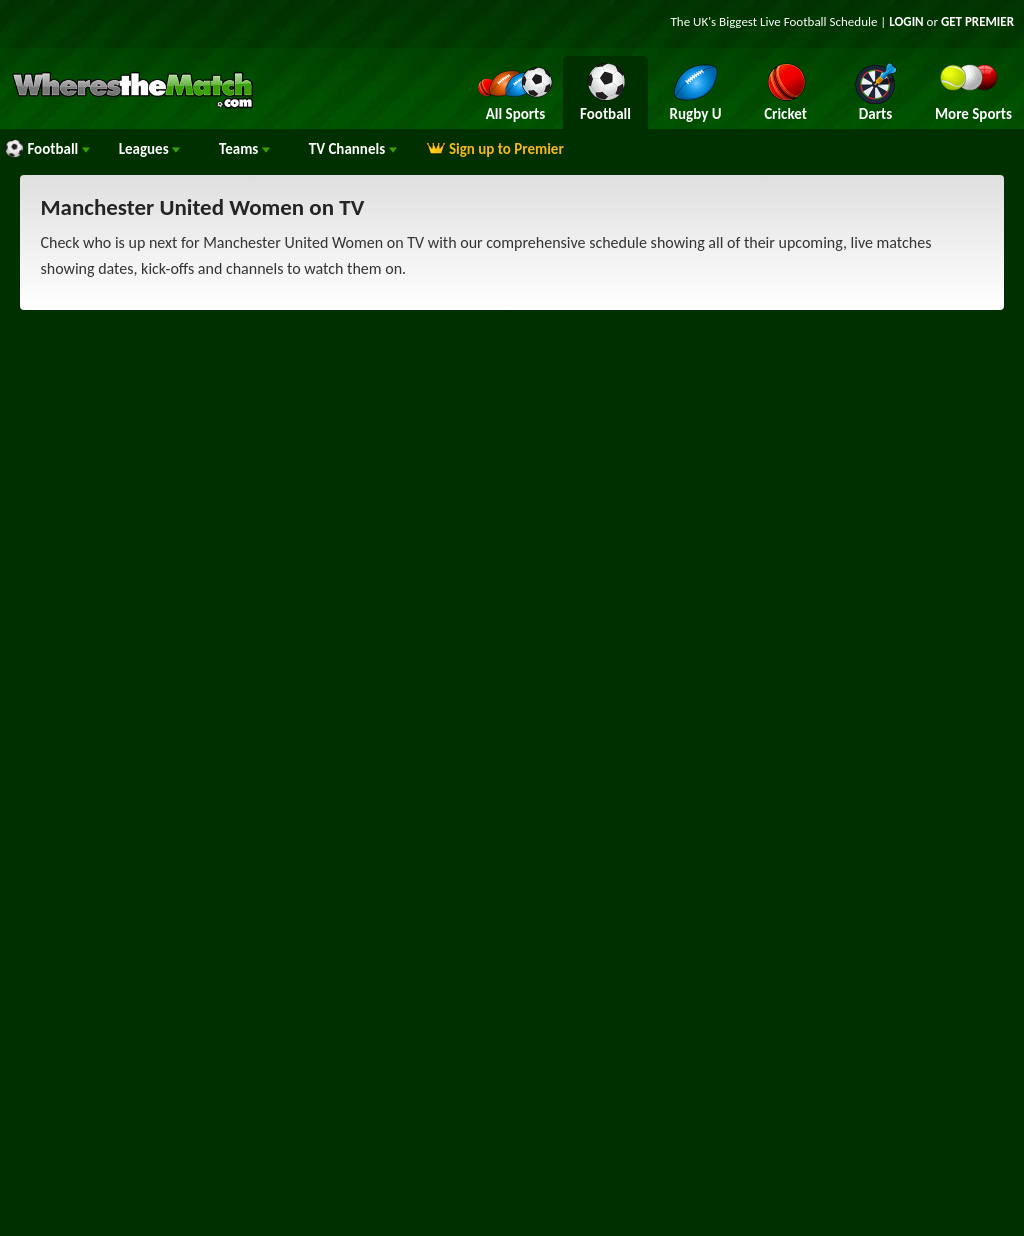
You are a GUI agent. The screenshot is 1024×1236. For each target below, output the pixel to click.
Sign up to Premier (495, 149)
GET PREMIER (977, 21)
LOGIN (906, 21)
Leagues (149, 149)
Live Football (793, 21)
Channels (353, 149)
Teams (244, 149)
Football (47, 149)
